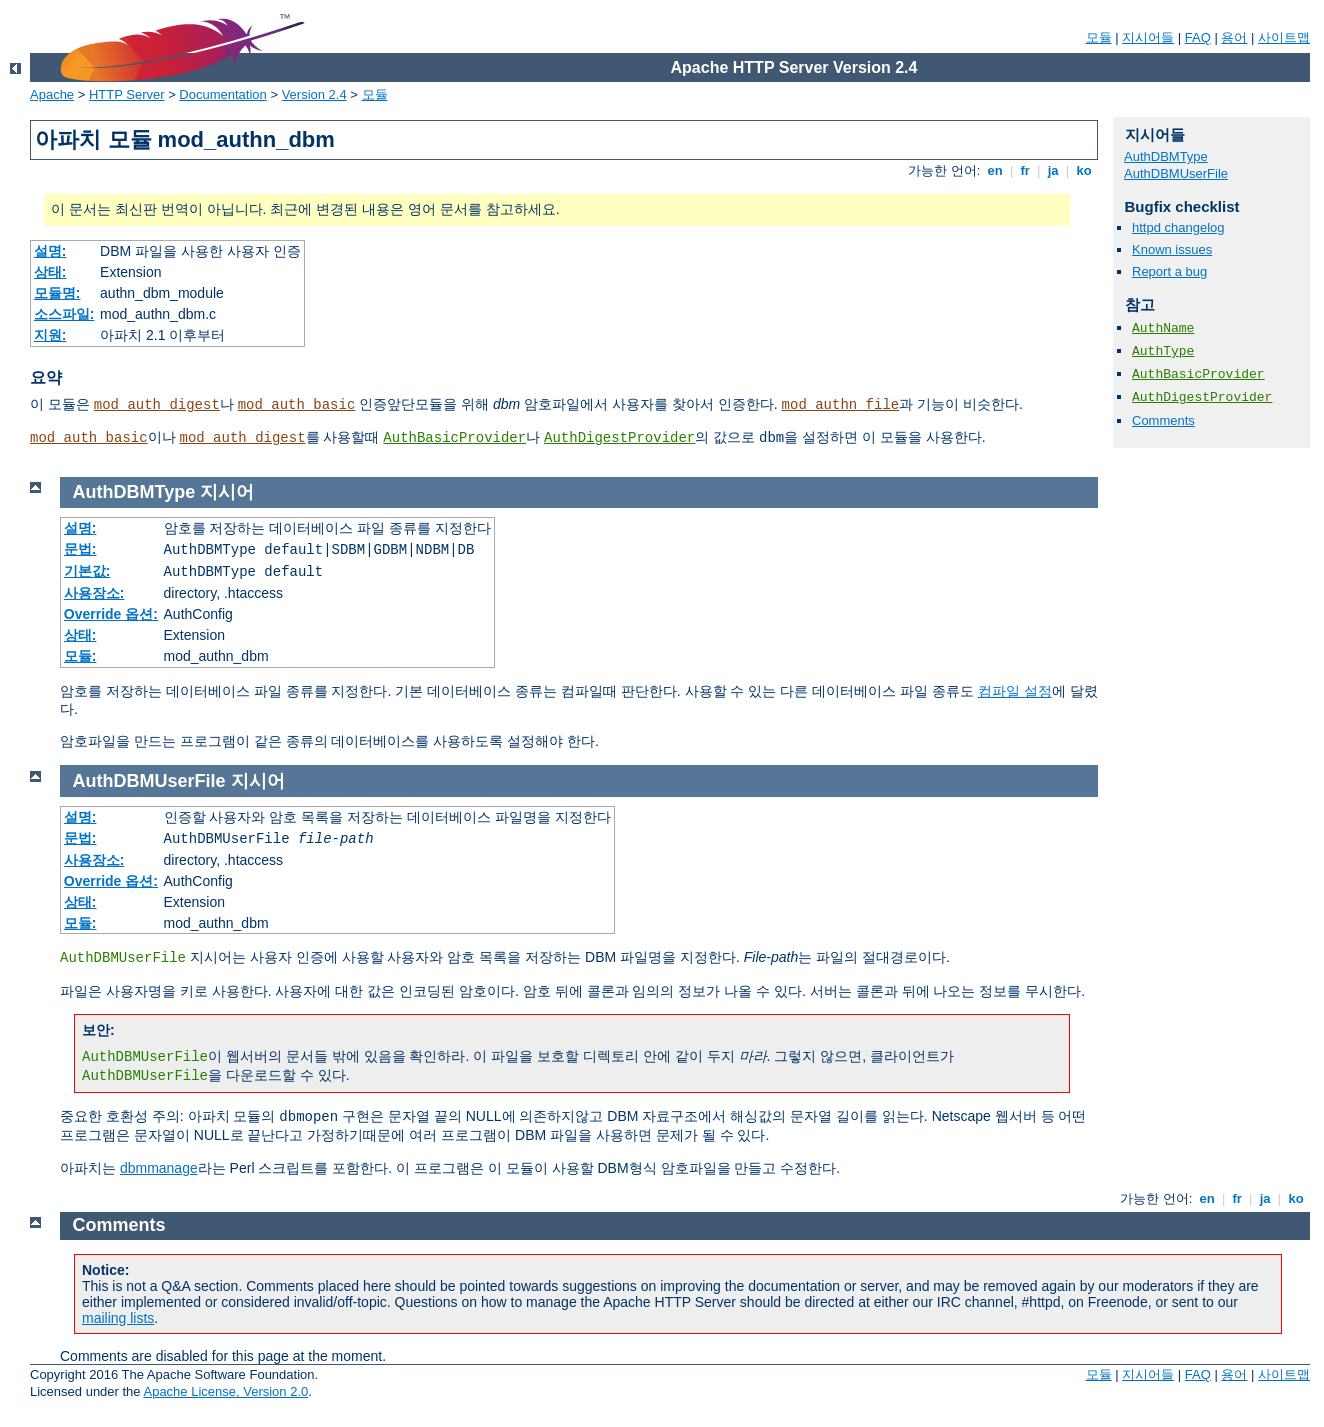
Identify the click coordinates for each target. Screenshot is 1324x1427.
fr (1025, 170)
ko (1084, 170)
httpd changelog (1178, 227)
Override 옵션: (111, 614)
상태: (50, 272)
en (995, 170)
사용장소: (94, 593)
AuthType (1163, 351)
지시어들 (1148, 37)
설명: (50, 251)
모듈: (80, 656)
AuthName (1163, 328)
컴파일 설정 (1015, 691)
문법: (80, 549)
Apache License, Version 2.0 (225, 1391)
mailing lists (118, 1318)
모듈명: (57, 293)
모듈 (1099, 37)
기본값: (87, 571)
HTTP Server (127, 94)
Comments (1163, 420)
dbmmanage (159, 1168)
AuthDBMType (1166, 156)
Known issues (1172, 249)
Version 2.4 (314, 94)
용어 (1234, 37)
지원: (50, 335)
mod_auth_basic (297, 405)
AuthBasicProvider (454, 438)
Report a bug (1169, 271)
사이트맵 (1284, 37)
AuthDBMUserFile (1176, 173)
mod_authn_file (841, 405)
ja (1053, 170)
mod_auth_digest (157, 405)
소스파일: (64, 314)
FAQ (1198, 37)
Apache (52, 94)
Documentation (222, 94)
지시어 (227, 492)
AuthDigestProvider (619, 438)
